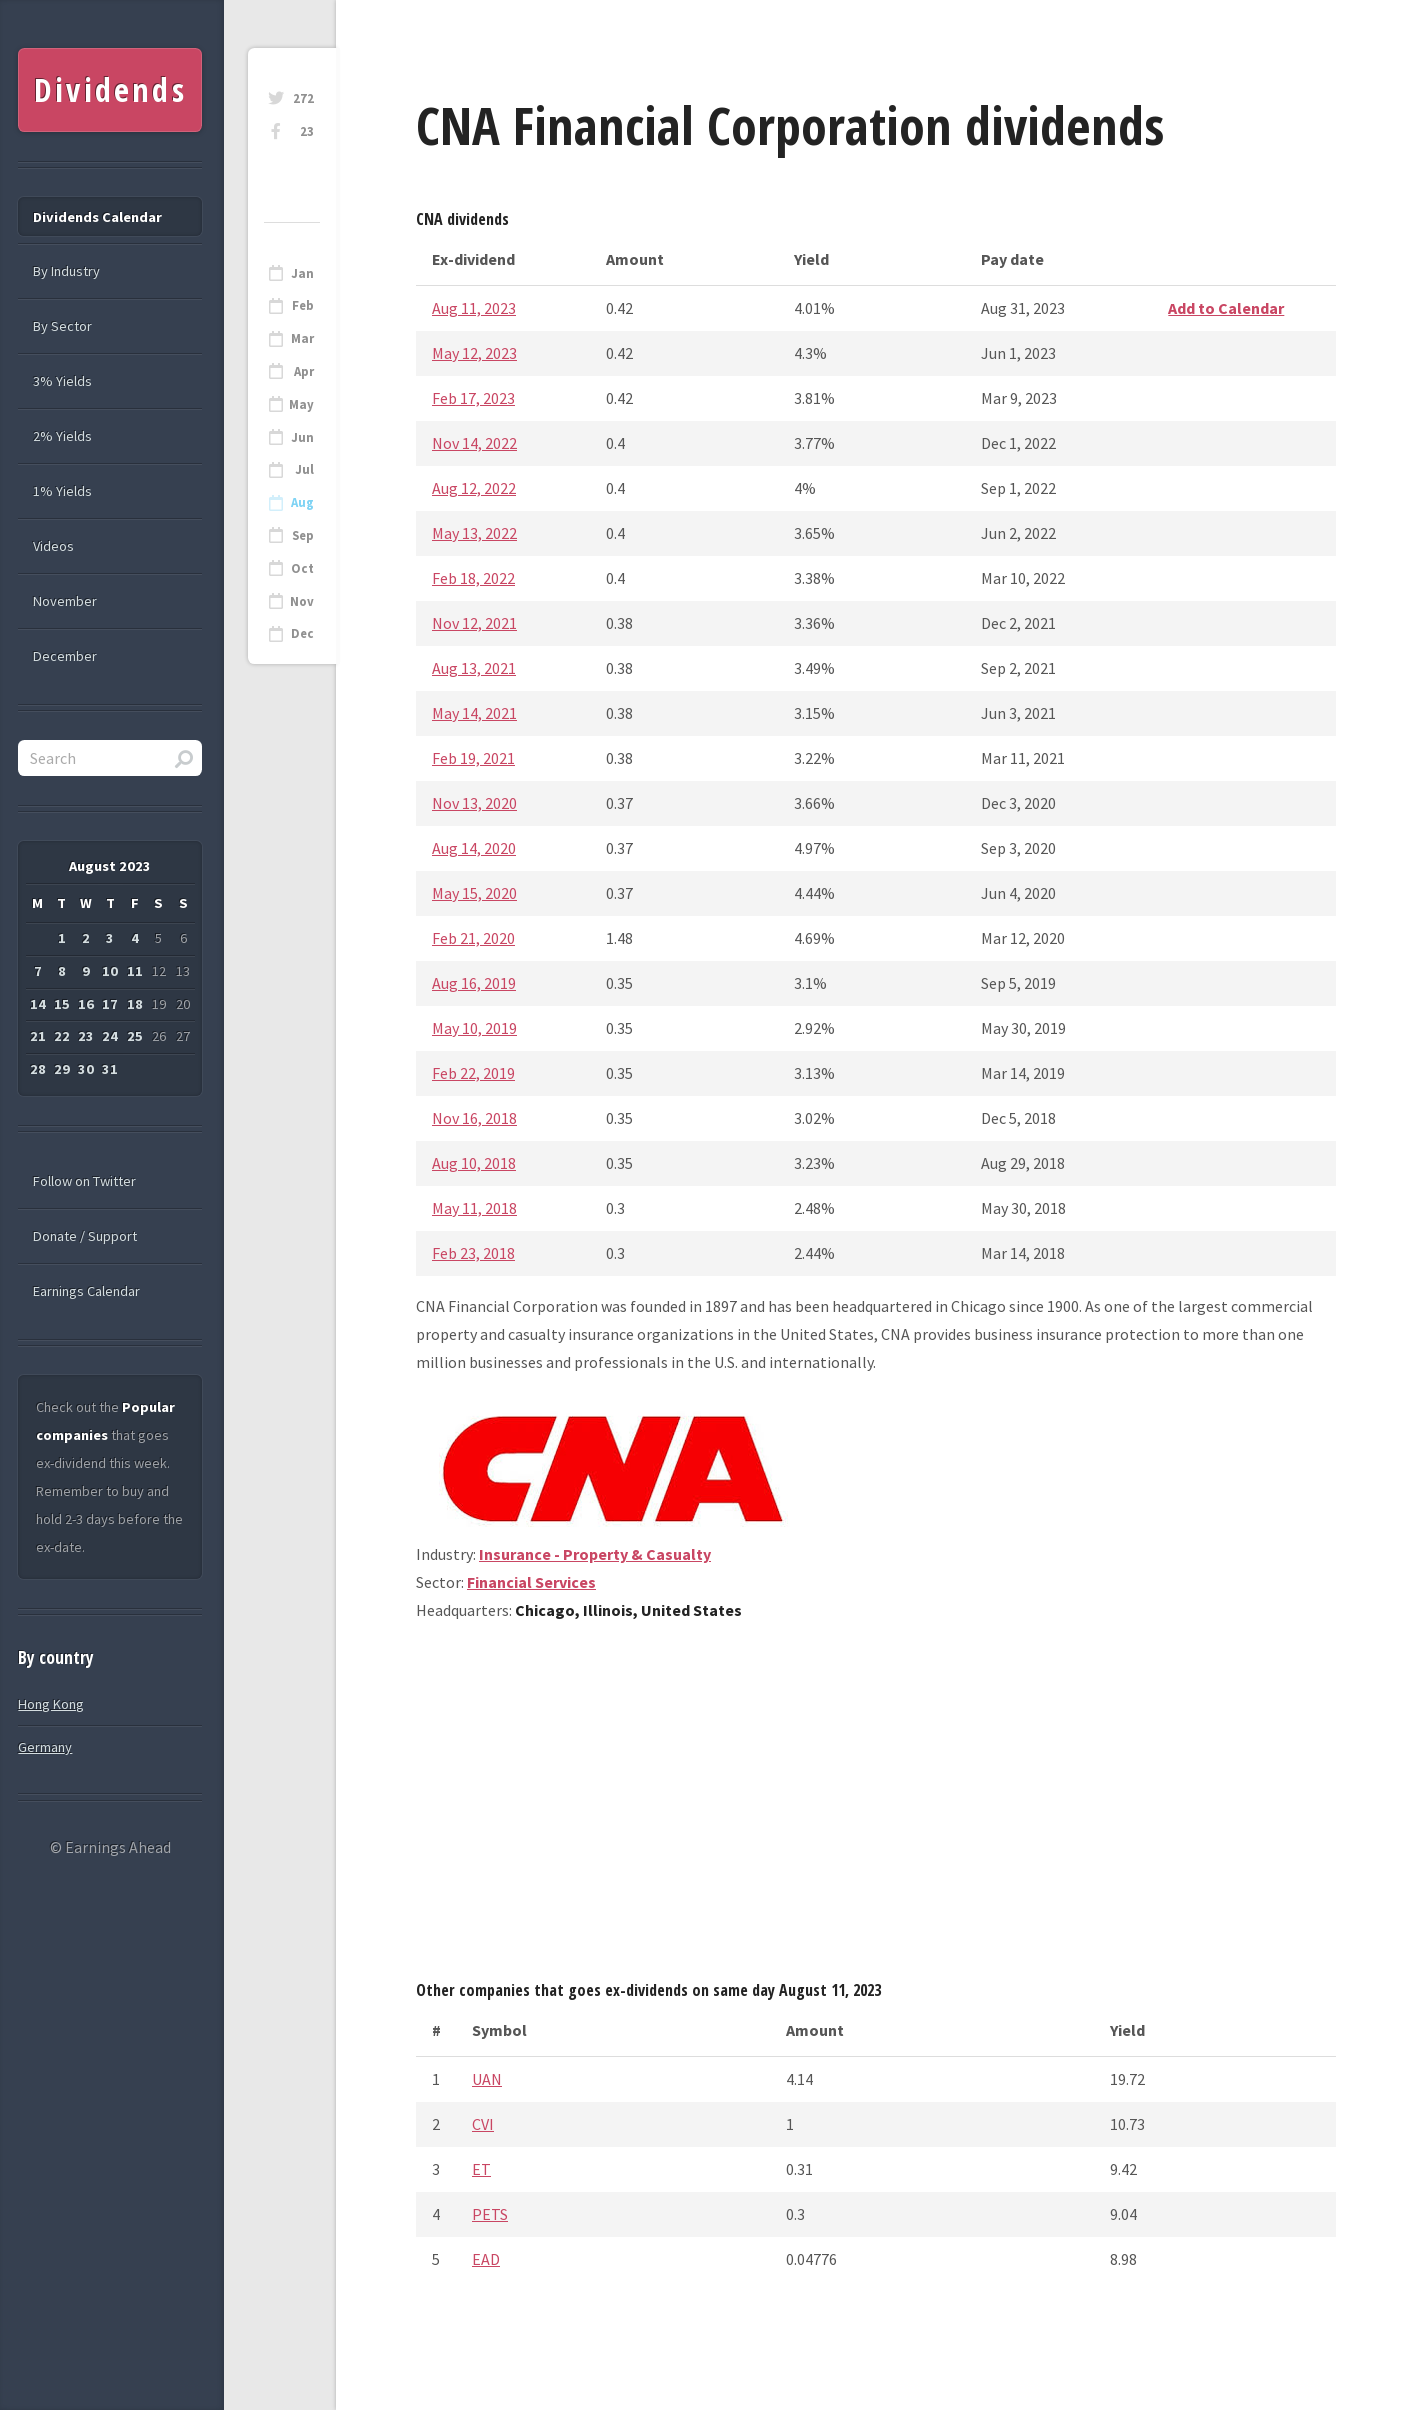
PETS (490, 2214)
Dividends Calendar (97, 217)
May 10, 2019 (474, 1028)
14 (38, 1004)
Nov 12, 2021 (474, 623)
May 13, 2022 (474, 533)
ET (481, 2169)
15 (62, 1004)
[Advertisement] (876, 1808)
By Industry (66, 271)
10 (110, 971)
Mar (302, 338)
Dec (302, 633)
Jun (302, 437)
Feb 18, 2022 (473, 578)
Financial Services (531, 1582)
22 (62, 1036)
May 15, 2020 (474, 893)
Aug (302, 502)
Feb (303, 305)
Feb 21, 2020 (473, 938)
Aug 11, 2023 (474, 308)
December (65, 656)
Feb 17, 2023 (473, 398)
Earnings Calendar (86, 1291)
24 (110, 1036)
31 (110, 1069)
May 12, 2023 (474, 353)
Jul (304, 469)
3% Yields (62, 381)
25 (135, 1036)
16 (86, 1004)
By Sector (62, 326)
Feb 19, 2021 (473, 758)
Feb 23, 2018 (473, 1253)
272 (303, 98)
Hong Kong (51, 1704)
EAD (486, 2259)
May (301, 404)
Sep (303, 535)
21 (38, 1036)
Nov (302, 601)
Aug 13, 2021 (474, 668)
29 (62, 1069)
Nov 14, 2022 (474, 443)
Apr (304, 371)
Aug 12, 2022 (474, 488)
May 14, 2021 (474, 713)
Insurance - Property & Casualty (595, 1554)
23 (307, 131)
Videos (53, 546)
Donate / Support (85, 1236)
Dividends (110, 89)
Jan (302, 273)
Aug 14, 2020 (474, 848)
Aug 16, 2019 (474, 983)
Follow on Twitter (84, 1181)
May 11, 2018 (474, 1208)
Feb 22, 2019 (473, 1073)
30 (86, 1069)
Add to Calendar (1226, 308)
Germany (45, 1747)
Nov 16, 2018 (474, 1118)
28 (38, 1069)
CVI (483, 2124)
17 (110, 1004)
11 (135, 971)
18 (135, 1004)
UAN (487, 2079)
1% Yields (62, 491)
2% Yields (62, 436)
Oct (302, 568)
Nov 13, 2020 (474, 803)
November (65, 601)
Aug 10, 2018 (474, 1163)
